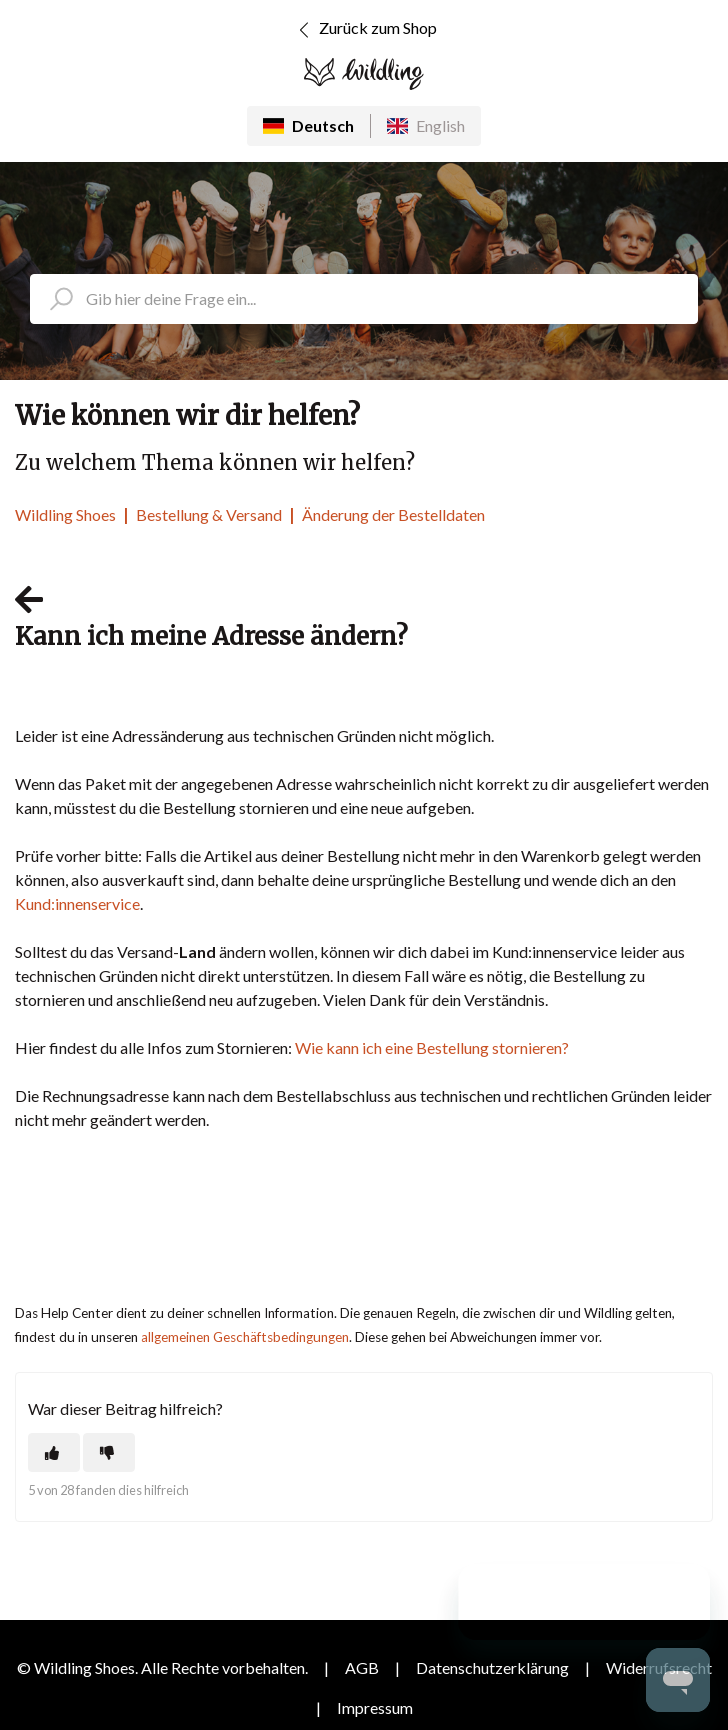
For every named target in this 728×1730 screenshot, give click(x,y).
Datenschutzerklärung (492, 1667)
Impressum (375, 1707)
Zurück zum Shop (364, 30)
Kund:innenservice (77, 903)
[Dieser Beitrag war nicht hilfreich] (109, 1452)
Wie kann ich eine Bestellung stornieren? (432, 1047)
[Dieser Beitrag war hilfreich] (54, 1452)
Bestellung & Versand (209, 514)
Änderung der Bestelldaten (393, 514)
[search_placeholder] (364, 299)
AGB (362, 1667)
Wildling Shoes (65, 514)
